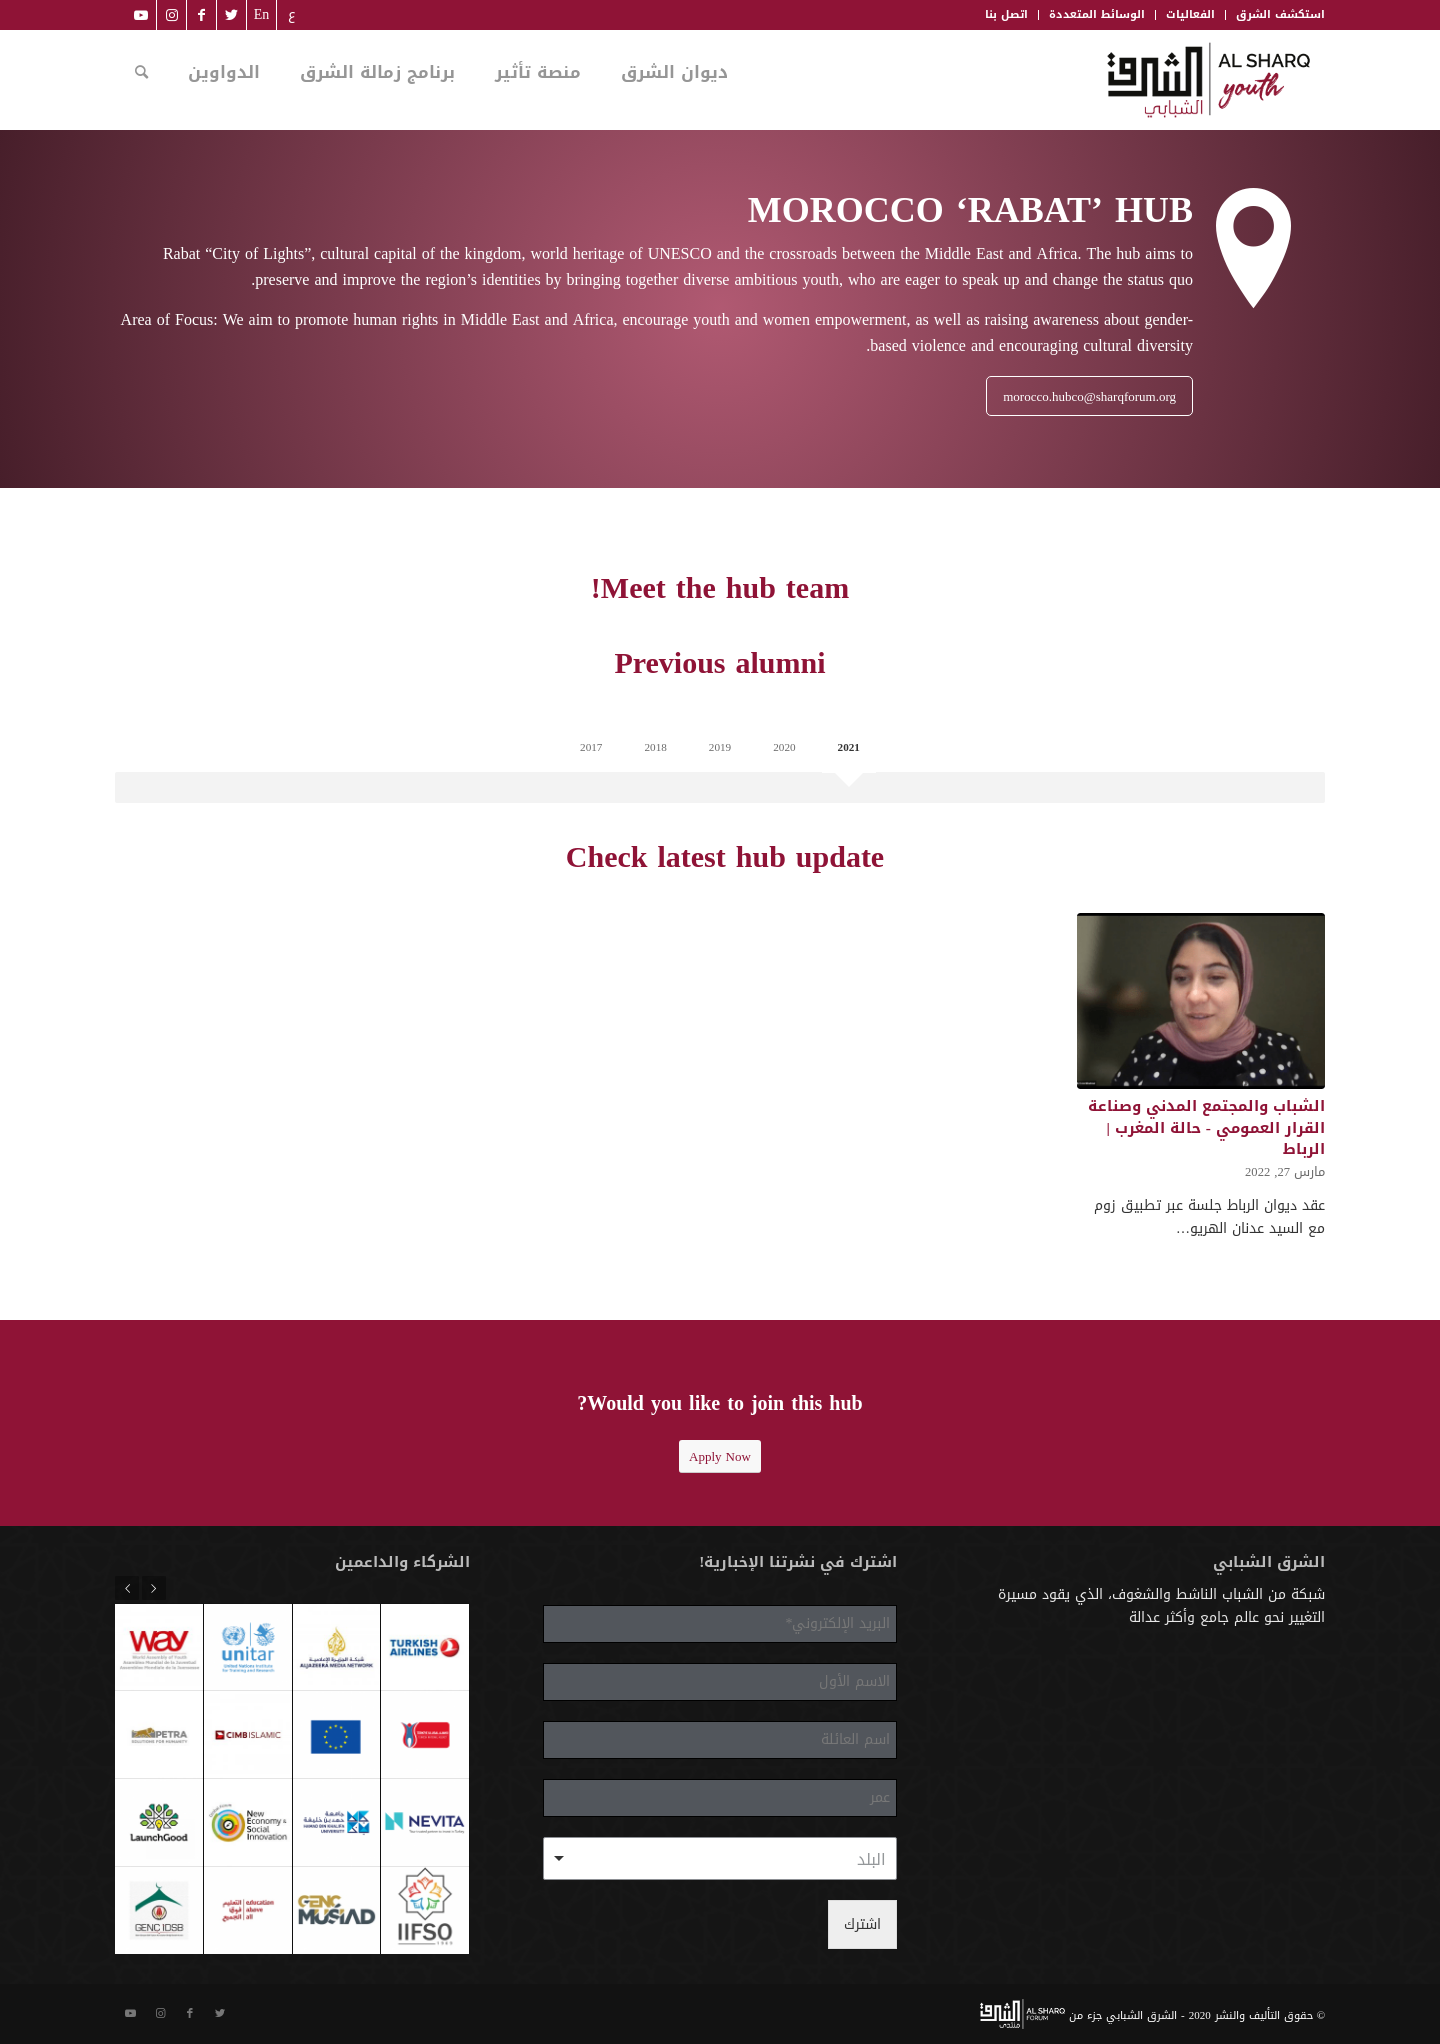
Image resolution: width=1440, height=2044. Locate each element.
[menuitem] (291, 15)
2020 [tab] (784, 747)
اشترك (862, 1924)
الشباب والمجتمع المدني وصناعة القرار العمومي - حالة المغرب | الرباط (1206, 1127)
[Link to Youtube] (141, 15)
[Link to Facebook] (201, 15)
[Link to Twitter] (231, 15)
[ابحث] (141, 73)
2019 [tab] (720, 747)
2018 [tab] (655, 747)
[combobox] (720, 1858)
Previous (154, 1588)
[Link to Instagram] (171, 15)
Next (127, 1588)
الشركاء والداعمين (402, 1561)
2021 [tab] (849, 747)
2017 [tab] (591, 747)
